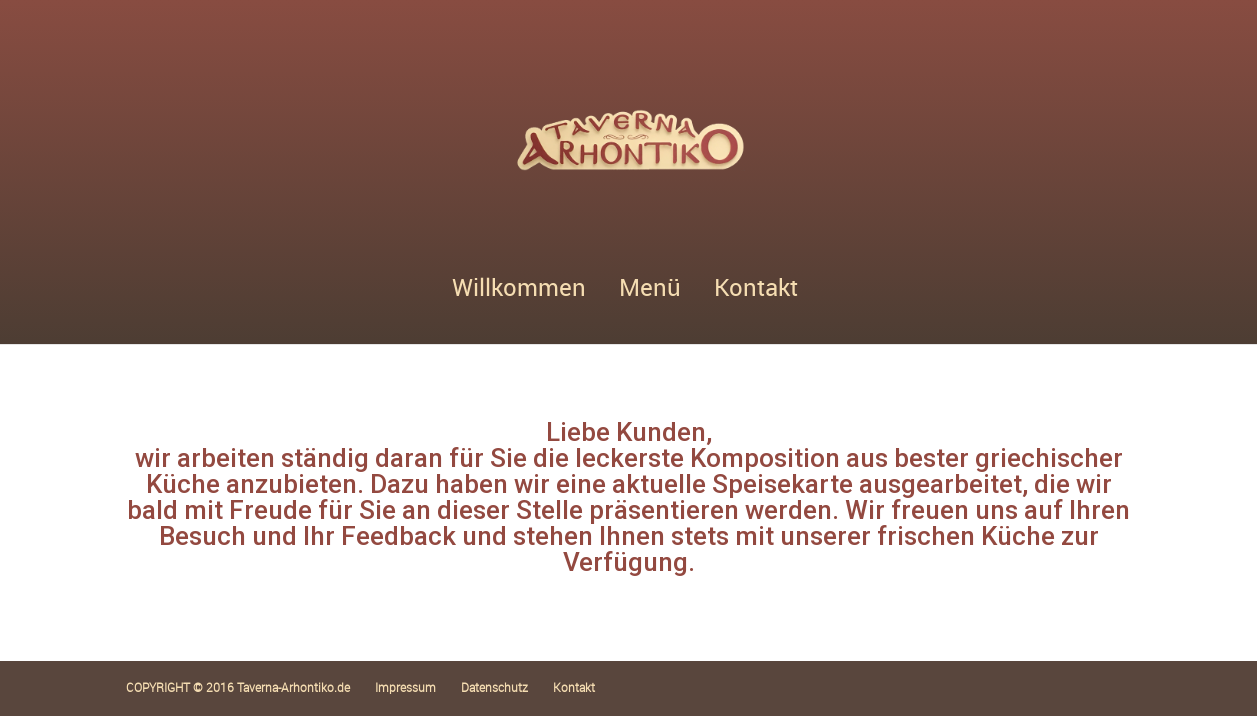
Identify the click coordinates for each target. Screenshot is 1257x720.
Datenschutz (494, 687)
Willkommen (519, 291)
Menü (650, 291)
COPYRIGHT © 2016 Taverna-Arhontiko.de (238, 687)
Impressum (405, 687)
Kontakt (756, 291)
